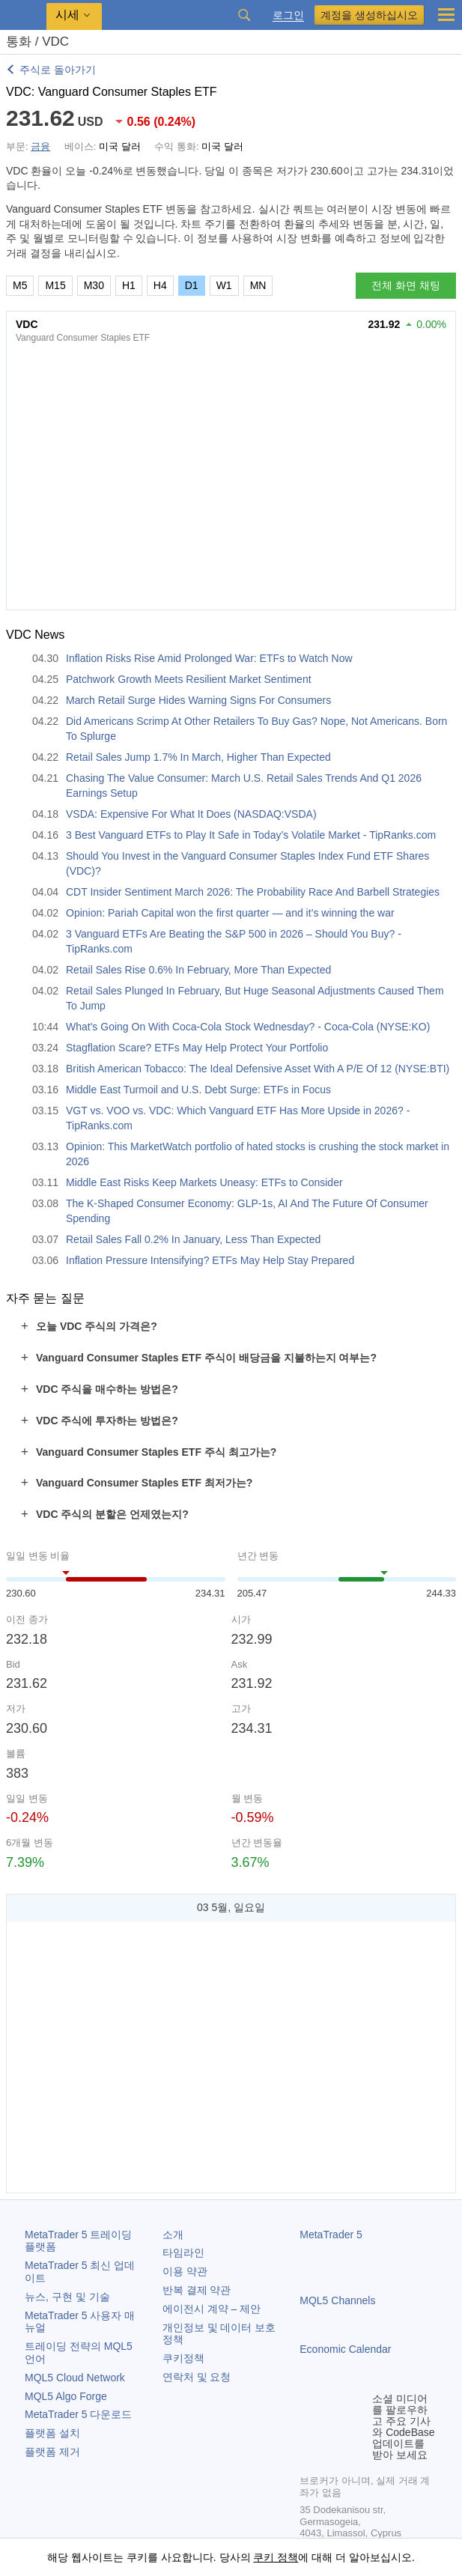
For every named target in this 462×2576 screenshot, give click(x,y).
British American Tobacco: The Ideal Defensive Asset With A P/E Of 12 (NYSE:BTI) (257, 1069)
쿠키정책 (183, 2358)
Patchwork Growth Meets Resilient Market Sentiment (188, 679)
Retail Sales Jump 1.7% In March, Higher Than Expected (198, 757)
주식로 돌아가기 (57, 70)
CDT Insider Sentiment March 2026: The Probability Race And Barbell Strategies (253, 892)
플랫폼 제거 (52, 2452)
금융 (40, 146)
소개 (172, 2235)
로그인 (288, 15)
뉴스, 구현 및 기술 (67, 2297)
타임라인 (183, 2252)
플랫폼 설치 (52, 2433)
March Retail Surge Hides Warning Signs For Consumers (198, 700)
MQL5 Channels (337, 2300)
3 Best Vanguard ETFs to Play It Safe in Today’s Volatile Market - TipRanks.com (251, 835)
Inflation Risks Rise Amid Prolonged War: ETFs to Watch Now (209, 658)
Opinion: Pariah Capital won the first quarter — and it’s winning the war (230, 913)
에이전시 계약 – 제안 (211, 2309)
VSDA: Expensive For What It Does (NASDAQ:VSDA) (191, 814)
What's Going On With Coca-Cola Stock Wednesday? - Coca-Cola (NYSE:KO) (248, 1027)
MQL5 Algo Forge (66, 2396)
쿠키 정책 (275, 2557)
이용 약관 (184, 2271)
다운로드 (78, 2414)
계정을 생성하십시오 (369, 15)
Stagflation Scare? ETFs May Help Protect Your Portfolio (197, 1048)
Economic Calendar (345, 2349)
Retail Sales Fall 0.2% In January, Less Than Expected (193, 1239)
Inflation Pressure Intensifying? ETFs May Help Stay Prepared (210, 1260)
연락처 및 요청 (196, 2377)
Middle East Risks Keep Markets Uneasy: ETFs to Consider (204, 1182)
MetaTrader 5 (331, 2235)
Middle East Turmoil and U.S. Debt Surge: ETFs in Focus (198, 1090)
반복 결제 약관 (196, 2290)
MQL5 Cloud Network (75, 2378)
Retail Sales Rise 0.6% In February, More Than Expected (198, 970)
